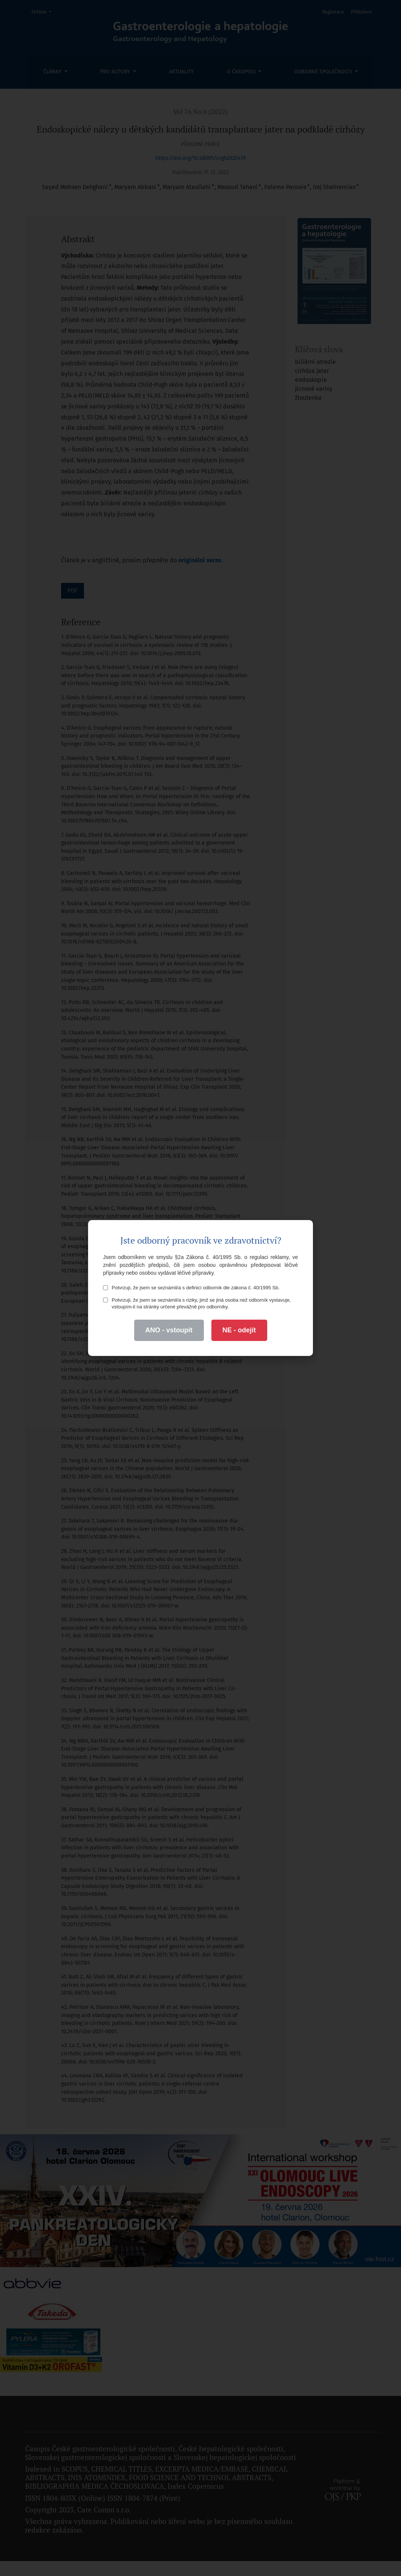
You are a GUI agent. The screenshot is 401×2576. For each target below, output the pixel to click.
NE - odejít (239, 1330)
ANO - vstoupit (169, 1330)
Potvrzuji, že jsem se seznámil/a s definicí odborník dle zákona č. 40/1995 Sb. (191, 1287)
